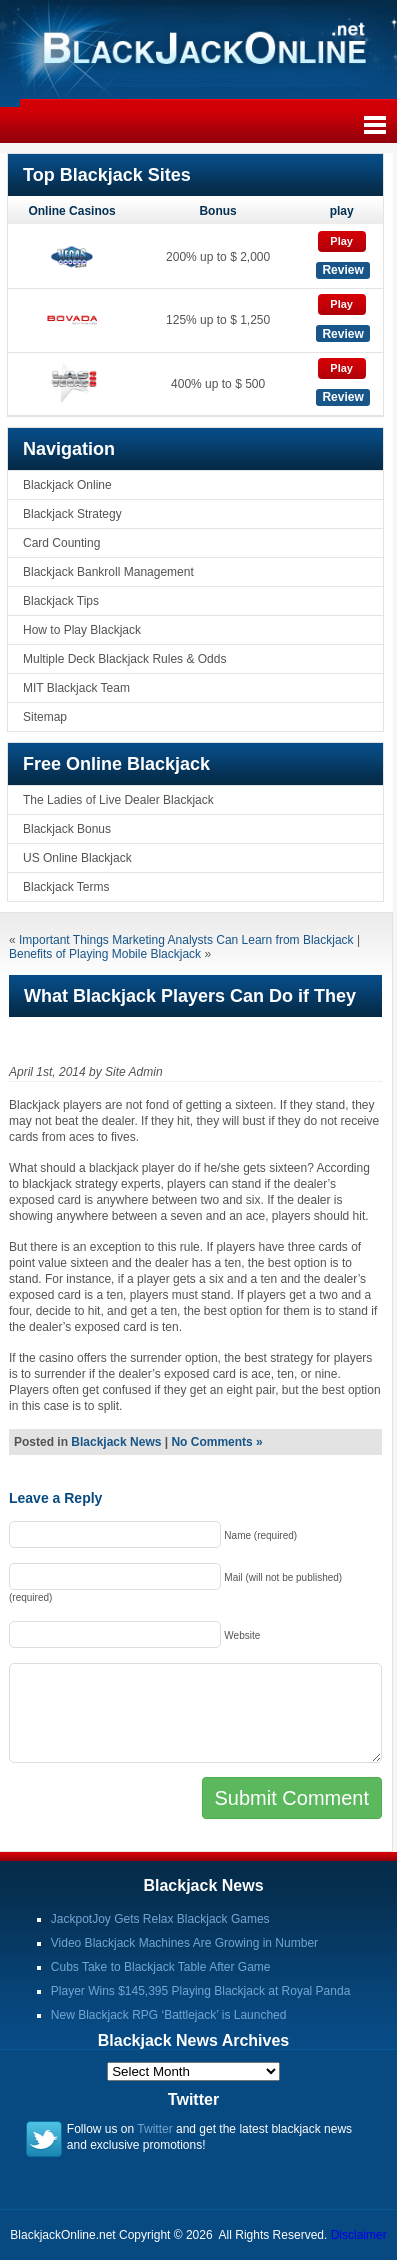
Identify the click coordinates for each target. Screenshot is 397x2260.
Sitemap (45, 717)
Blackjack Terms (66, 887)
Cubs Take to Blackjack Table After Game (161, 1967)
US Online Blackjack (77, 858)
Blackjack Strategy (72, 514)
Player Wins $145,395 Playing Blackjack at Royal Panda (201, 1991)
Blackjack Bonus (67, 829)
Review (342, 270)
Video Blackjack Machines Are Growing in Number (184, 1943)
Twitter (154, 2129)
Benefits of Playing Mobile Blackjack (105, 954)
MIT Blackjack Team (76, 688)
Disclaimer (359, 2235)
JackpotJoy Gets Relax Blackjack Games (160, 1919)
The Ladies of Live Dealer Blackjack (118, 800)
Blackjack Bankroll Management (108, 572)
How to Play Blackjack (82, 630)
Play (341, 241)
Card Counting (61, 543)
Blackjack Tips (61, 601)
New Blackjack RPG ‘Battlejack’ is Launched (169, 2015)
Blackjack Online (67, 485)
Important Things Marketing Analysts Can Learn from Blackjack (186, 940)
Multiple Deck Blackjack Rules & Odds (124, 659)
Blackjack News (116, 1442)
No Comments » (216, 1442)
